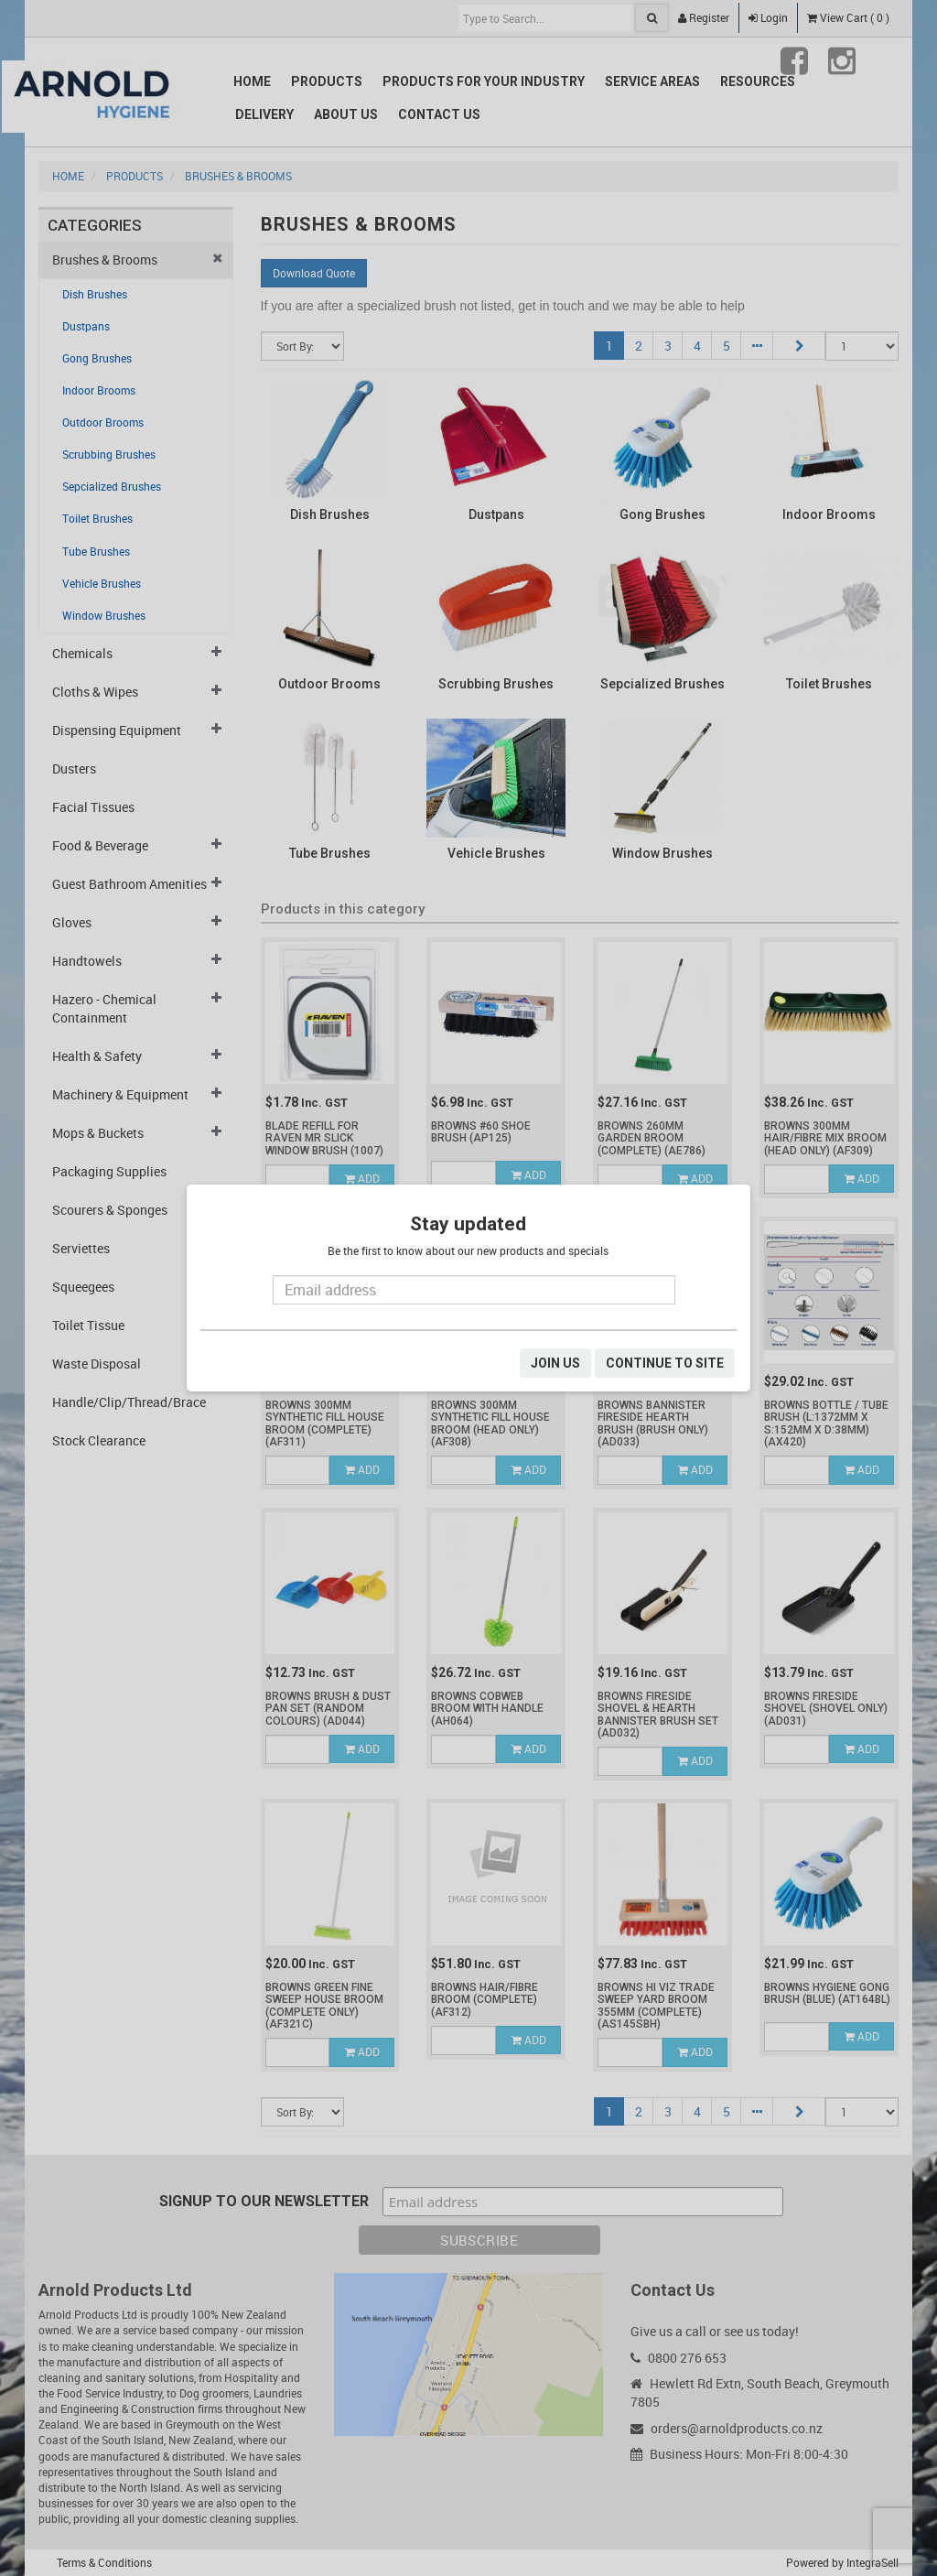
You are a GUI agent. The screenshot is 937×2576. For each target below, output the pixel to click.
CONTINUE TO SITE (665, 1363)
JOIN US (555, 1363)
